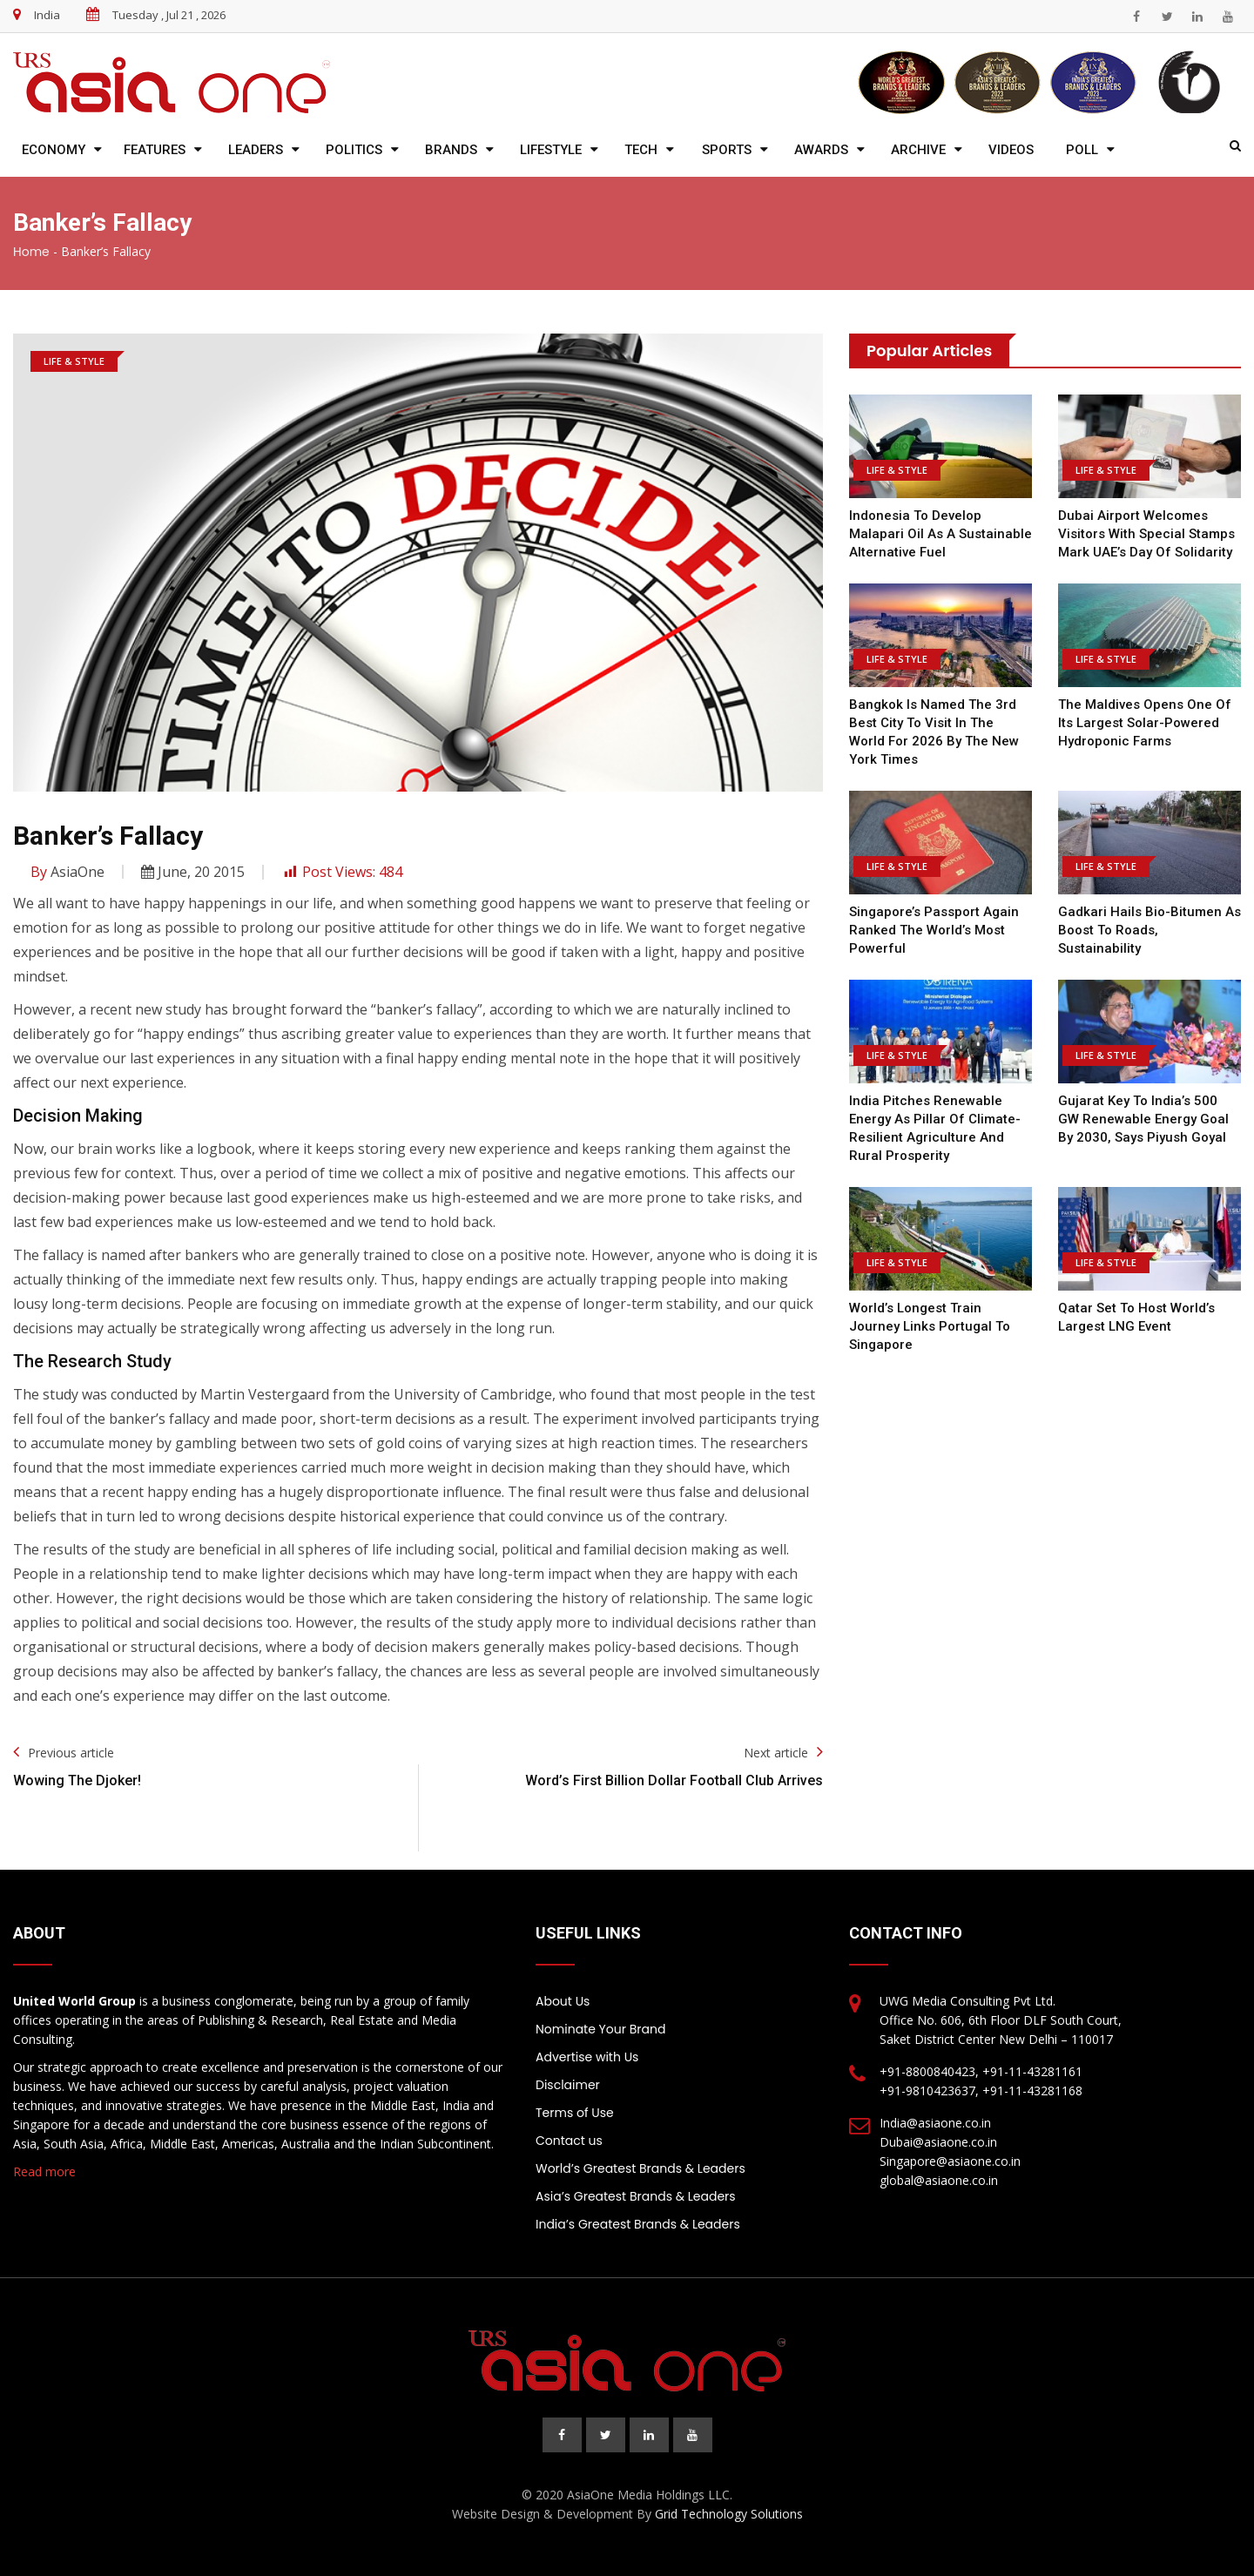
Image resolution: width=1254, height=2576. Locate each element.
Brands (451, 150)
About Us (563, 2001)
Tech (640, 150)
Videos (1011, 150)
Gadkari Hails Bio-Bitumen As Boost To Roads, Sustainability (1149, 930)
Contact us (569, 2140)
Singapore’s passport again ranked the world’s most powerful (934, 930)
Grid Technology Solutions (729, 2513)
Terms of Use (575, 2112)
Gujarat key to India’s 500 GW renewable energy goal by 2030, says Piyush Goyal (1143, 1119)
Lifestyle (551, 150)
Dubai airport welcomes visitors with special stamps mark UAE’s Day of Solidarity (1146, 534)
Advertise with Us (587, 2057)
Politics (354, 150)
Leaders (255, 150)
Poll (1082, 150)
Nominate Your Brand (600, 2029)
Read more (44, 2171)
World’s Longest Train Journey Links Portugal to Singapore (929, 1326)
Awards (821, 150)
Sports (727, 150)
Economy (53, 150)
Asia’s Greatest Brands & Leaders (636, 2196)
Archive (918, 150)
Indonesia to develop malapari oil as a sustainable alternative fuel (940, 534)
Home (31, 251)
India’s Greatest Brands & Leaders (638, 2224)
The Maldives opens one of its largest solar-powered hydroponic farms (1144, 723)
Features (154, 150)
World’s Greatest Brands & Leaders (640, 2168)
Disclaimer (568, 2085)
